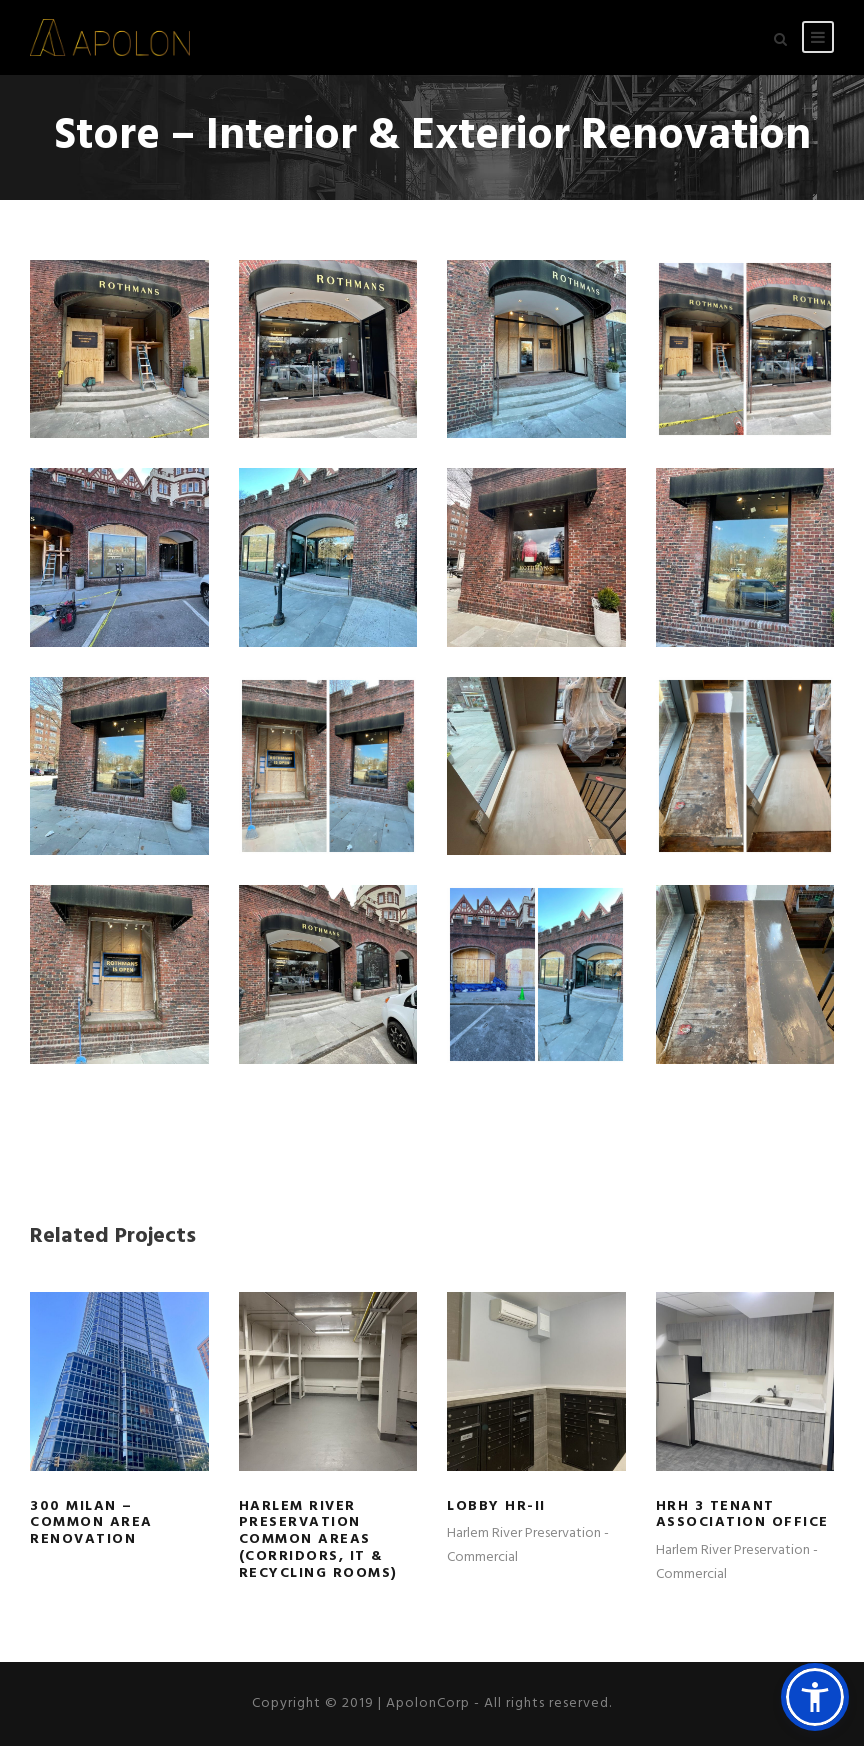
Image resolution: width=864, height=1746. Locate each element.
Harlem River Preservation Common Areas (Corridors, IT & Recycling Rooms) (318, 1540)
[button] (815, 1697)
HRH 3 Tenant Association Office (742, 1515)
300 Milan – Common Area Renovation (91, 1523)
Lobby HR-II (496, 1506)
